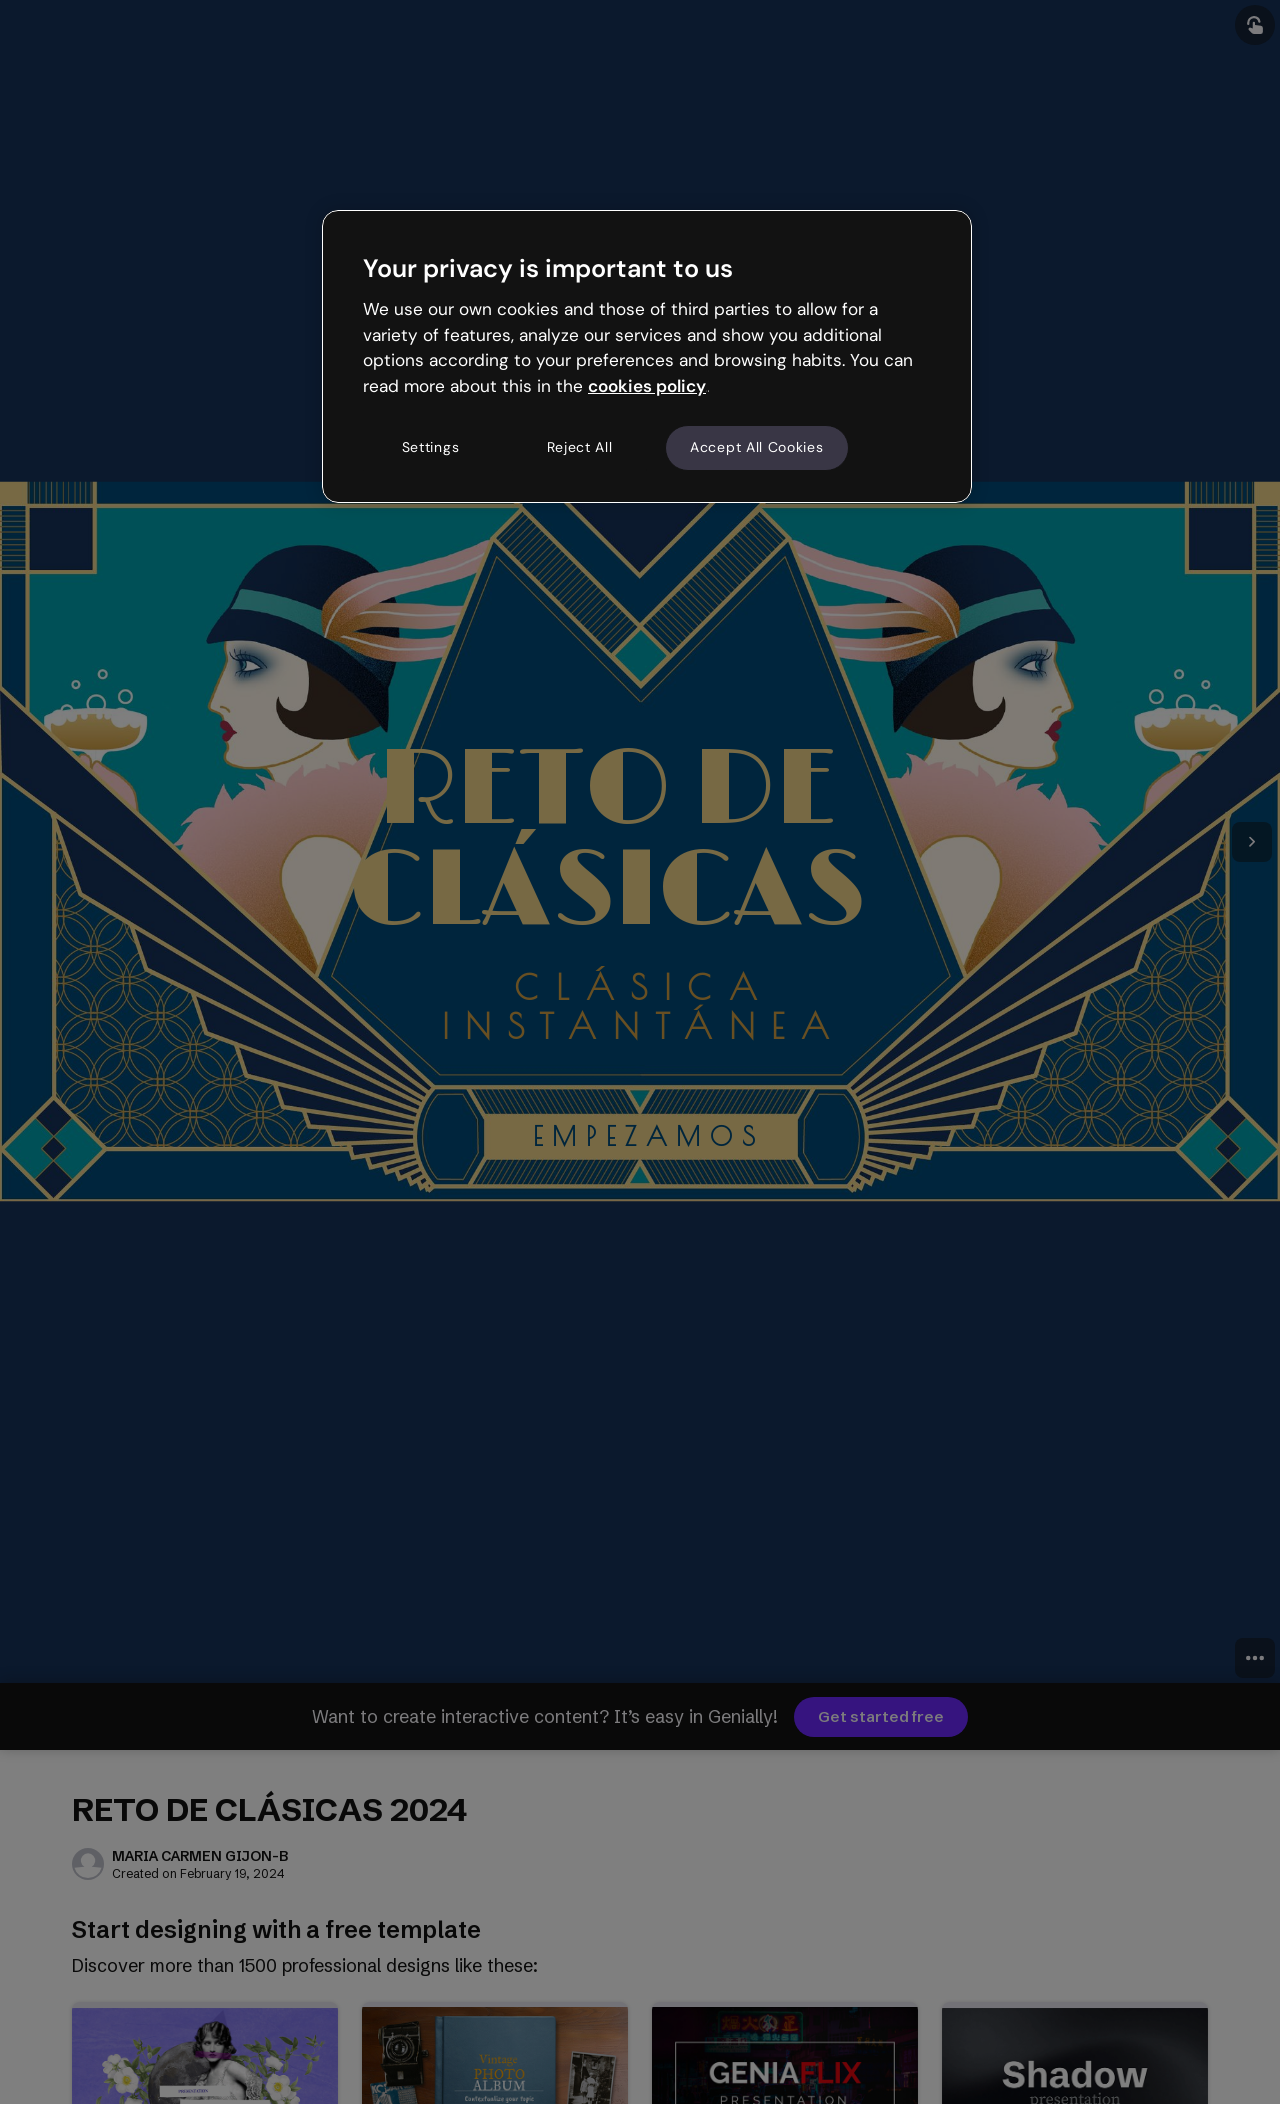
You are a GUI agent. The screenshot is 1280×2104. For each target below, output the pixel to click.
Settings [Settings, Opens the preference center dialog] (431, 447)
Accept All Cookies (757, 447)
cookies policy (647, 386)
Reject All (580, 447)
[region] (647, 356)
